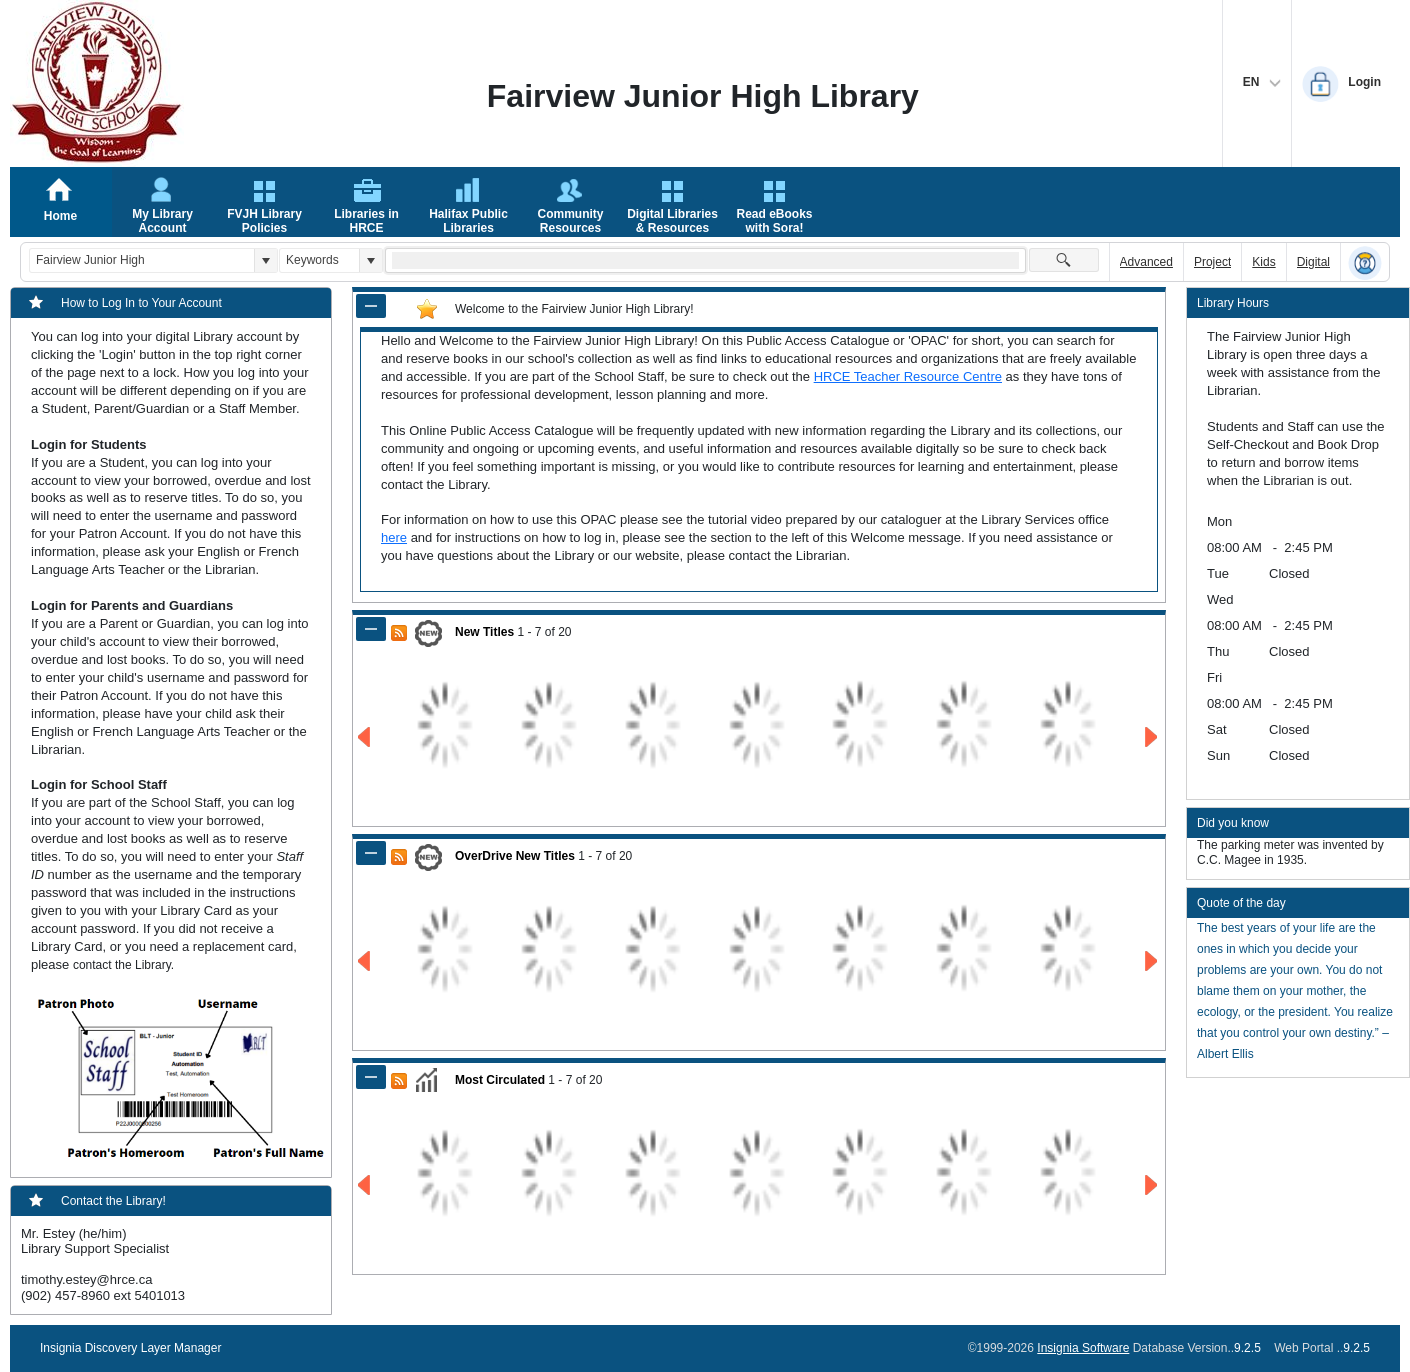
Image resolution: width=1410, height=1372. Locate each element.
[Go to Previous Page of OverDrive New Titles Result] (365, 961)
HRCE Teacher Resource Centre (908, 376)
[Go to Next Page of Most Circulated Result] (1152, 1185)
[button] (265, 260)
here (394, 537)
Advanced (1146, 262)
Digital (1313, 262)
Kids (1263, 262)
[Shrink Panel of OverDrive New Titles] (371, 853)
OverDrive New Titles (515, 856)
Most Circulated (500, 1080)
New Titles (484, 632)
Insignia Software (1083, 1348)
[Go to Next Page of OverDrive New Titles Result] (1152, 961)
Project (1212, 262)
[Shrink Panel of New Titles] (371, 629)
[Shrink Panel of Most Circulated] (371, 1077)
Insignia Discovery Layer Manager (130, 1348)
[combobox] (142, 260)
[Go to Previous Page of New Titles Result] (365, 737)
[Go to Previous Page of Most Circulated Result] (365, 1185)
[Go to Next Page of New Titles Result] (1152, 737)
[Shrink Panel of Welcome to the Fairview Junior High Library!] (371, 306)
